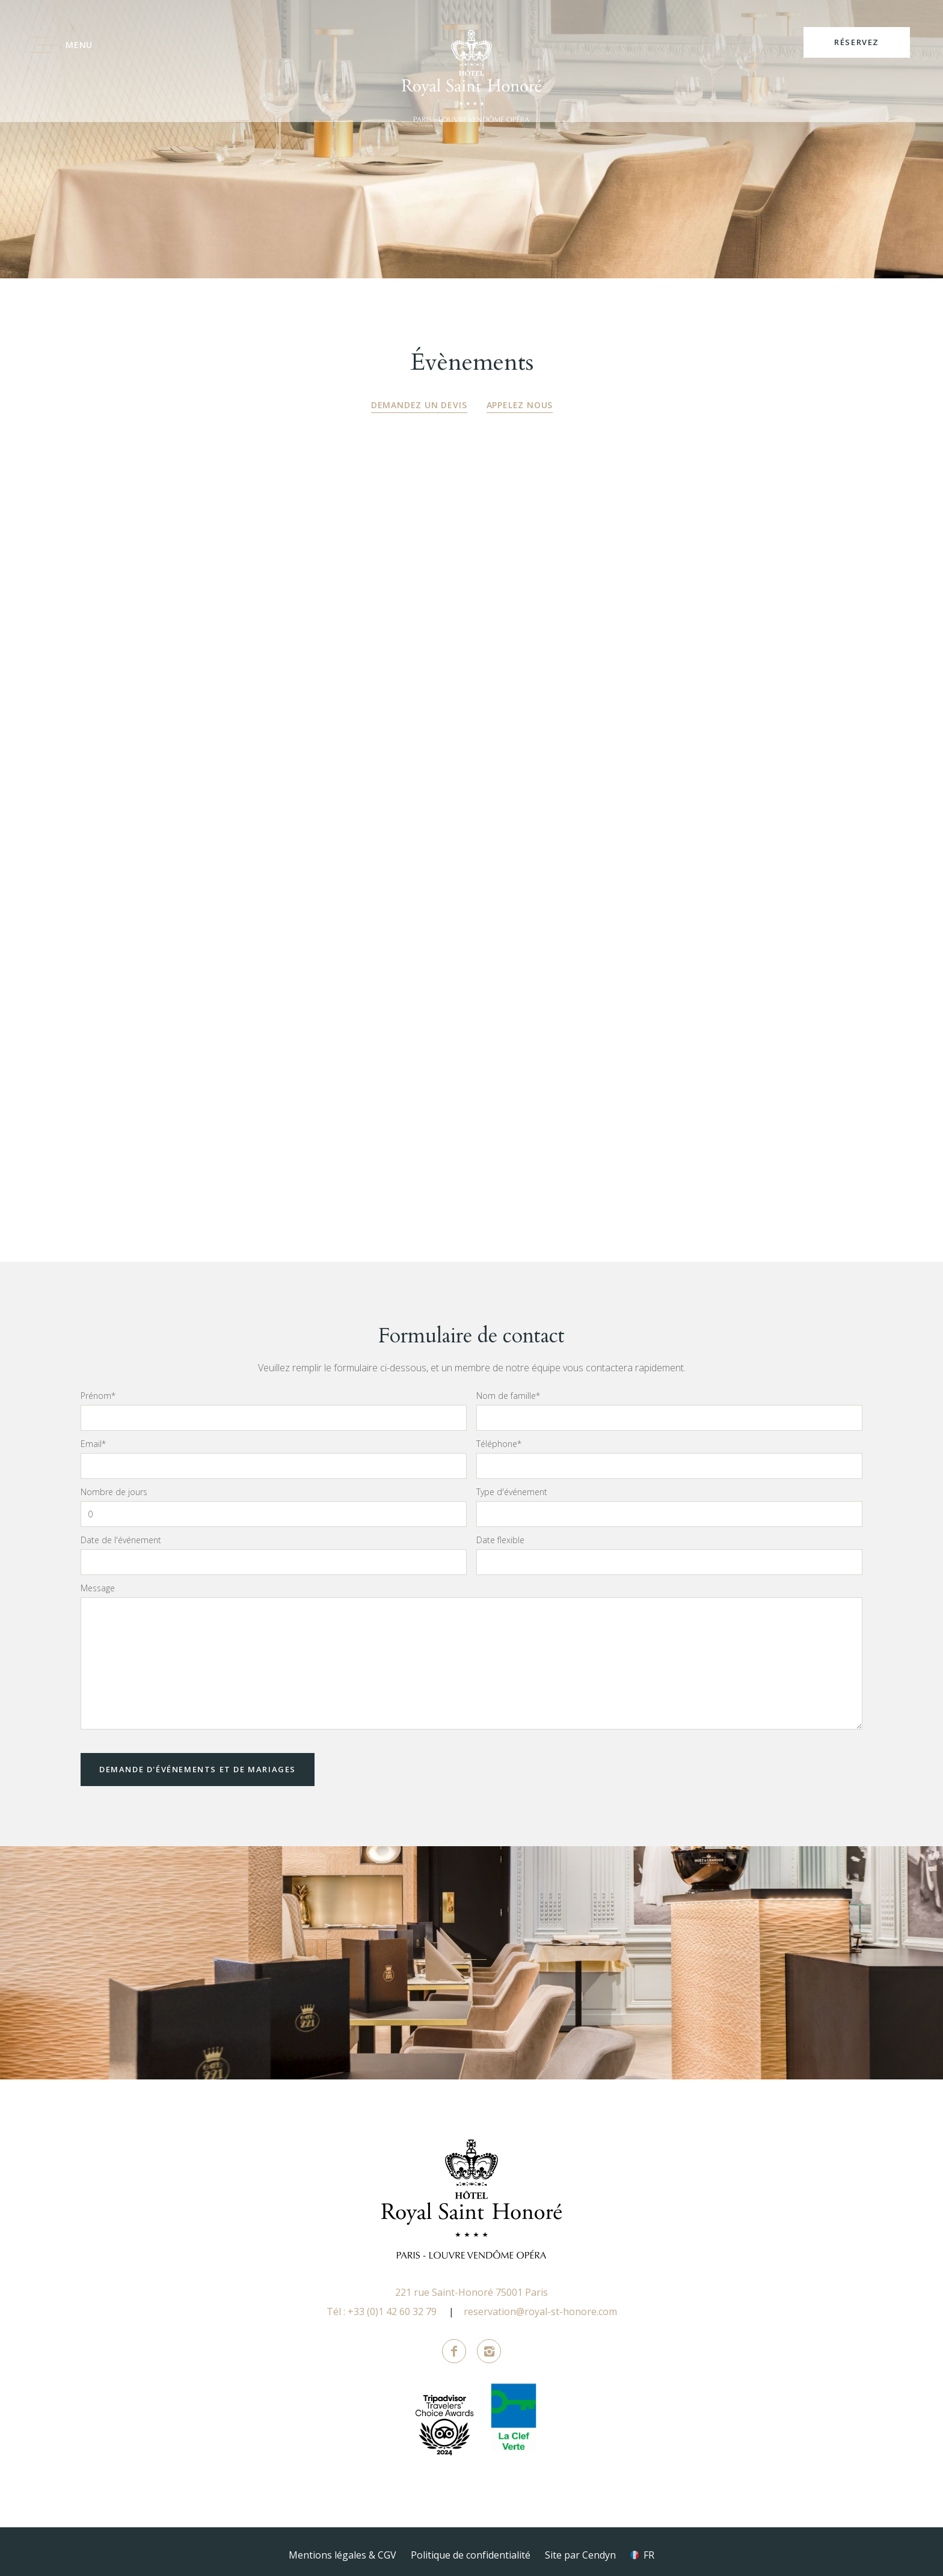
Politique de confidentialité (470, 2548)
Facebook (454, 2344)
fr (649, 2548)
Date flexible (500, 1533)
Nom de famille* (508, 1389)
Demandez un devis (419, 405)
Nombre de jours (114, 1485)
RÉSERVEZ (856, 42)
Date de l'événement (121, 1533)
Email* (93, 1437)
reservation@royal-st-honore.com (540, 2304)
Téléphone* (498, 1437)
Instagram (489, 2344)
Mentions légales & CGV (342, 2548)
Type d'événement (511, 1485)
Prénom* (98, 1389)
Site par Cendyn (580, 2548)
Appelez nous (520, 405)
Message (98, 1581)
